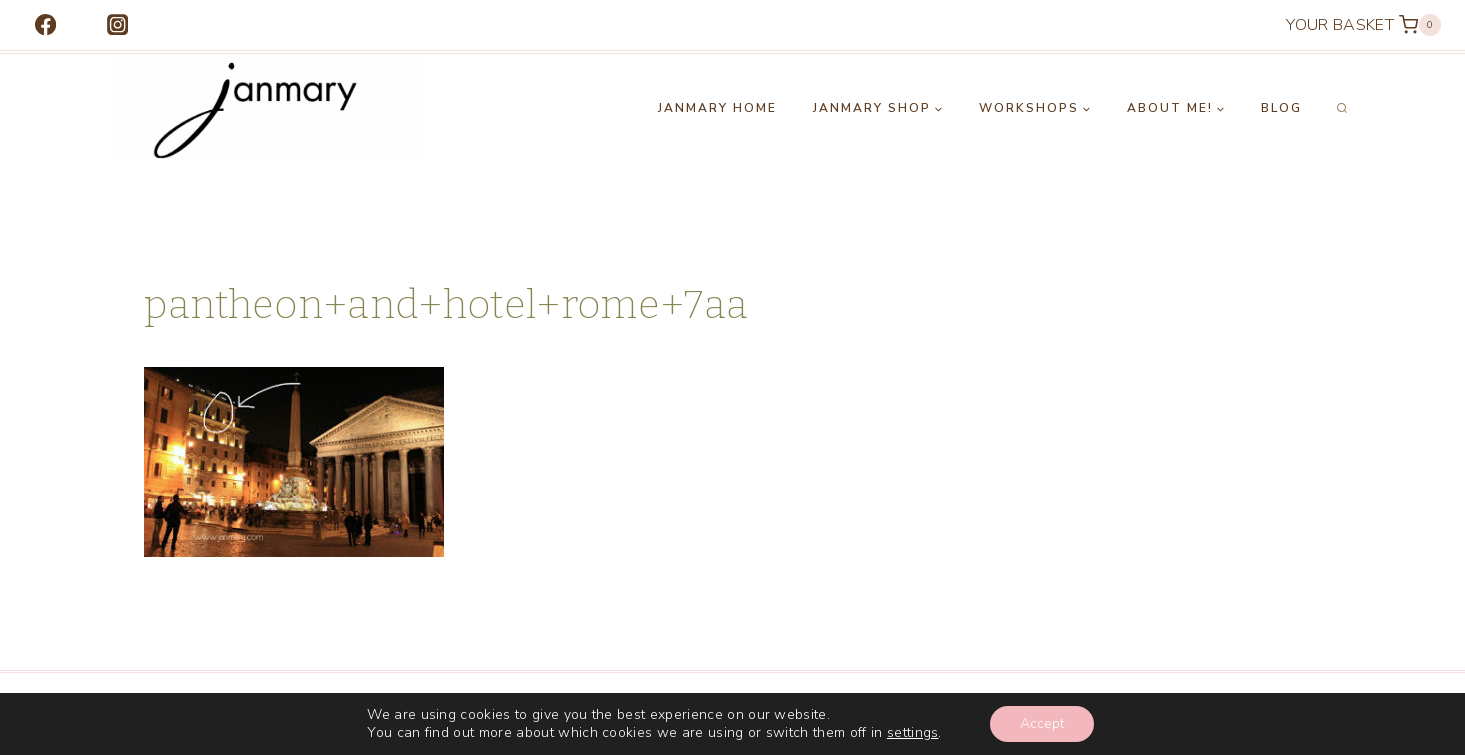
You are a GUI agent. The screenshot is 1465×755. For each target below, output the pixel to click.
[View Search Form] (1342, 109)
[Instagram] (117, 25)
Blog (1281, 108)
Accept (1042, 723)
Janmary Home (717, 108)
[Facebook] (45, 25)
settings (913, 733)
